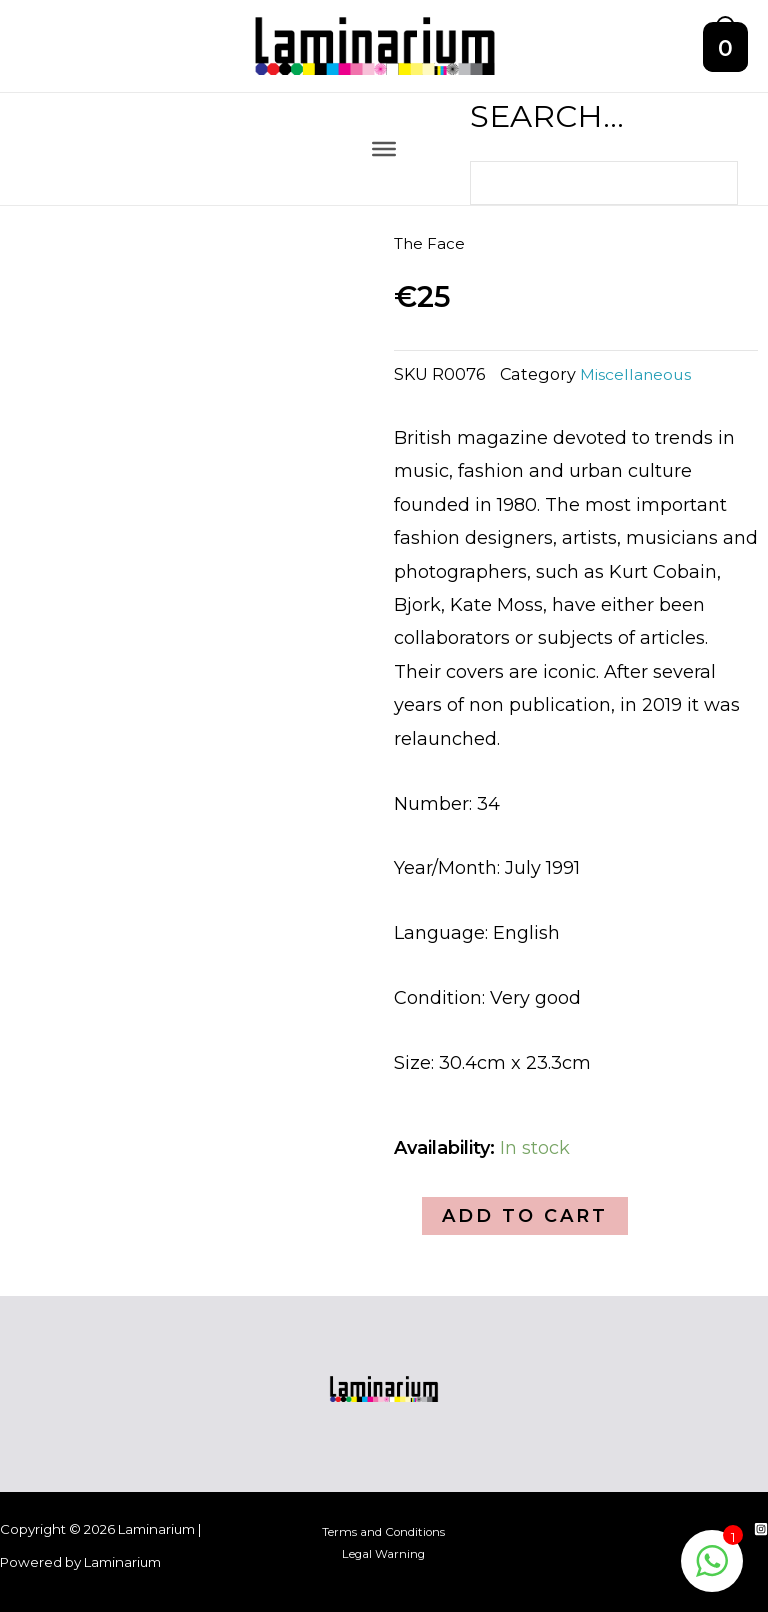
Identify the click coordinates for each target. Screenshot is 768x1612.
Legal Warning (383, 1554)
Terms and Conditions (383, 1532)
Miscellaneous (640, 387)
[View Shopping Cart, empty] (726, 53)
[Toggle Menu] (384, 162)
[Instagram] (761, 1529)
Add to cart (525, 1229)
